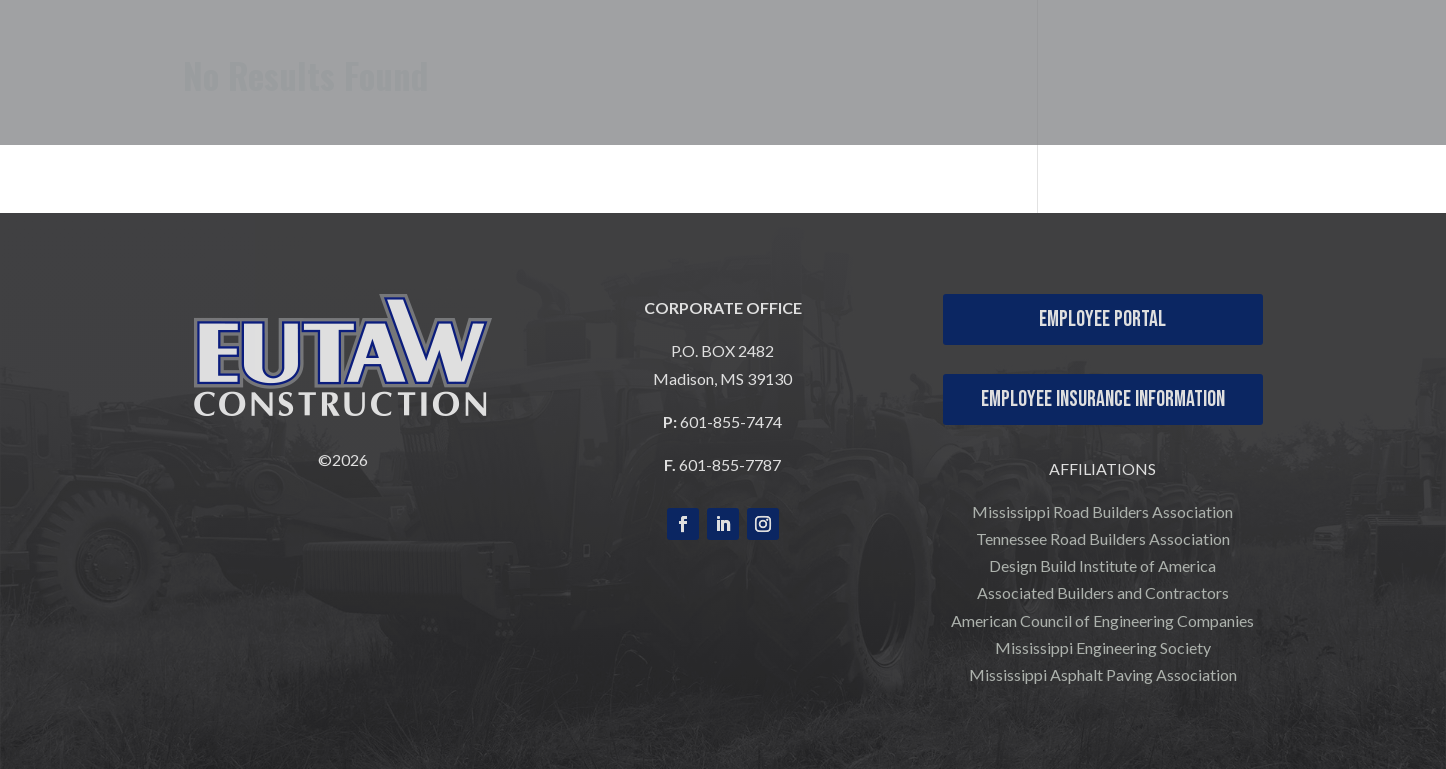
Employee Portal (1102, 319)
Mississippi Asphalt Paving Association (1103, 674)
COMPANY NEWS (1333, 91)
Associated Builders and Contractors (1103, 592)
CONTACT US (1351, 61)
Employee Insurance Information (1103, 399)
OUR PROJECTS (1049, 61)
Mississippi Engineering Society (1103, 647)
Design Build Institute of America (1102, 565)
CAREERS (1216, 61)
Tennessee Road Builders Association (1103, 538)
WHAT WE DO (882, 61)
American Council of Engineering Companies (1102, 620)
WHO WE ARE (705, 61)
